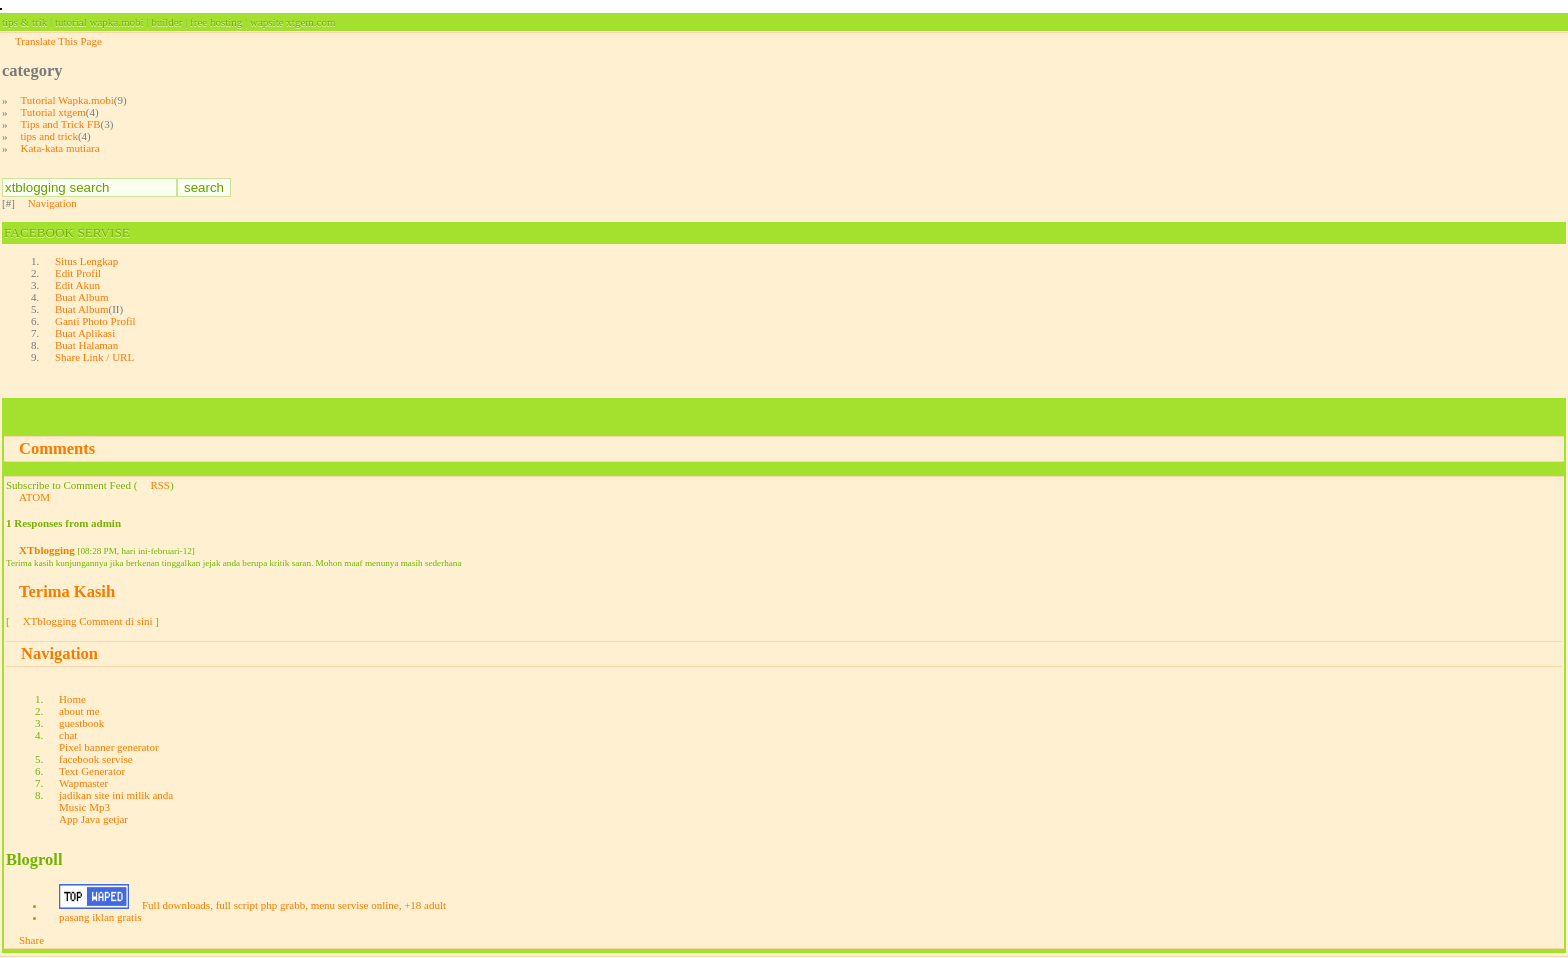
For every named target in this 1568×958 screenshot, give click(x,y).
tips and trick (49, 136)
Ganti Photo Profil (95, 321)
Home (72, 699)
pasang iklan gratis (100, 917)
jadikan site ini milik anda (116, 795)
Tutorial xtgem (53, 112)
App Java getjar (93, 819)
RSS (160, 485)
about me (79, 711)
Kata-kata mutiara (60, 148)
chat (68, 735)
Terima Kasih (67, 591)
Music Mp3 (84, 807)
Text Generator (92, 771)
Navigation (52, 203)
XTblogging (47, 550)
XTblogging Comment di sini (88, 621)
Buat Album (81, 297)
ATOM (34, 497)
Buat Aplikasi (85, 333)
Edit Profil (78, 273)
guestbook (81, 723)
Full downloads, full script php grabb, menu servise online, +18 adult (294, 905)
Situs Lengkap (86, 261)
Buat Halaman (86, 345)
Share (31, 940)
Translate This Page (58, 41)
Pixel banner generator (109, 747)
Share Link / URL (94, 357)
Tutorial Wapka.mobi (67, 100)
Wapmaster (83, 783)
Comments (57, 448)
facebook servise (96, 759)
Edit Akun (77, 285)
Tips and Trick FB (61, 124)
